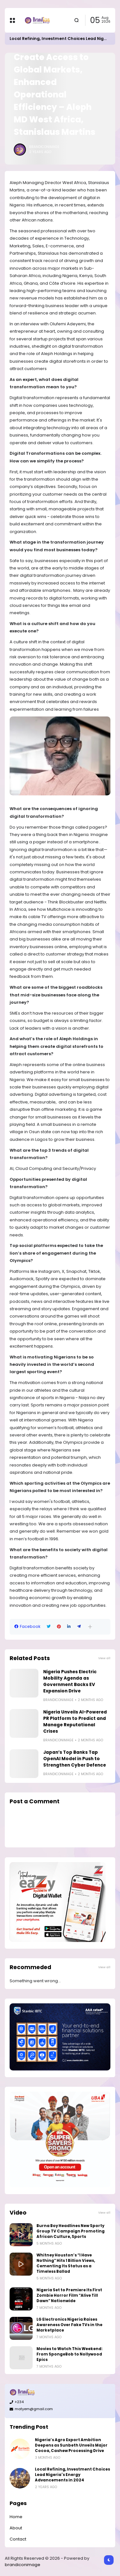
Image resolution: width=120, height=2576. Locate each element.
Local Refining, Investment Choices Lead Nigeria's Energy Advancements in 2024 (72, 2475)
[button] (90, 1627)
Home (16, 2517)
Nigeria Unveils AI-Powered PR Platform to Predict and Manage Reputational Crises (75, 1721)
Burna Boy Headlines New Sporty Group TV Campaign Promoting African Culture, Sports (70, 2231)
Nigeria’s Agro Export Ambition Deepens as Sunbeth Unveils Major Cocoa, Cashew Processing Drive (71, 2445)
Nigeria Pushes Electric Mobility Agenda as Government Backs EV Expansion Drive (70, 1681)
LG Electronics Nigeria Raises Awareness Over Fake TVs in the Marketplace (69, 2325)
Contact (18, 2539)
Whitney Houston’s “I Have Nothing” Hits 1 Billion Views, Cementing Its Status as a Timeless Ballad (65, 2263)
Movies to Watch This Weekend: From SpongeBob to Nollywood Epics (69, 2354)
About (16, 2528)
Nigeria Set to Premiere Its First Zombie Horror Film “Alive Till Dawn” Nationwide (69, 2295)
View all (104, 1658)
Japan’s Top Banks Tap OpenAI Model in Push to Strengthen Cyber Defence (74, 1758)
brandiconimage (22, 2565)
